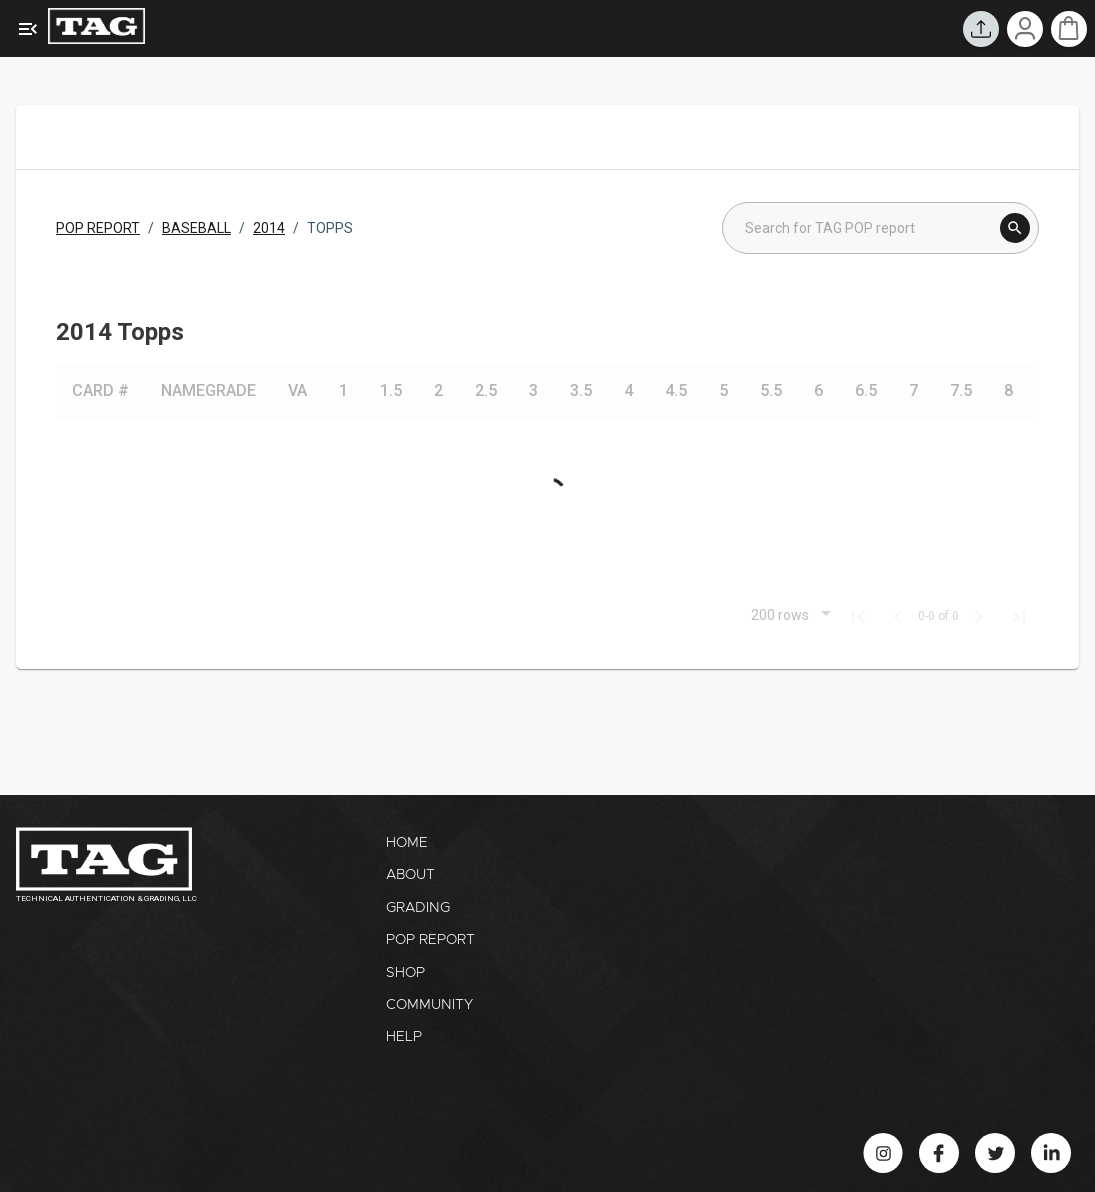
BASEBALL (196, 228)
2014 (269, 228)
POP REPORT (98, 228)
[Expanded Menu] (28, 29)
